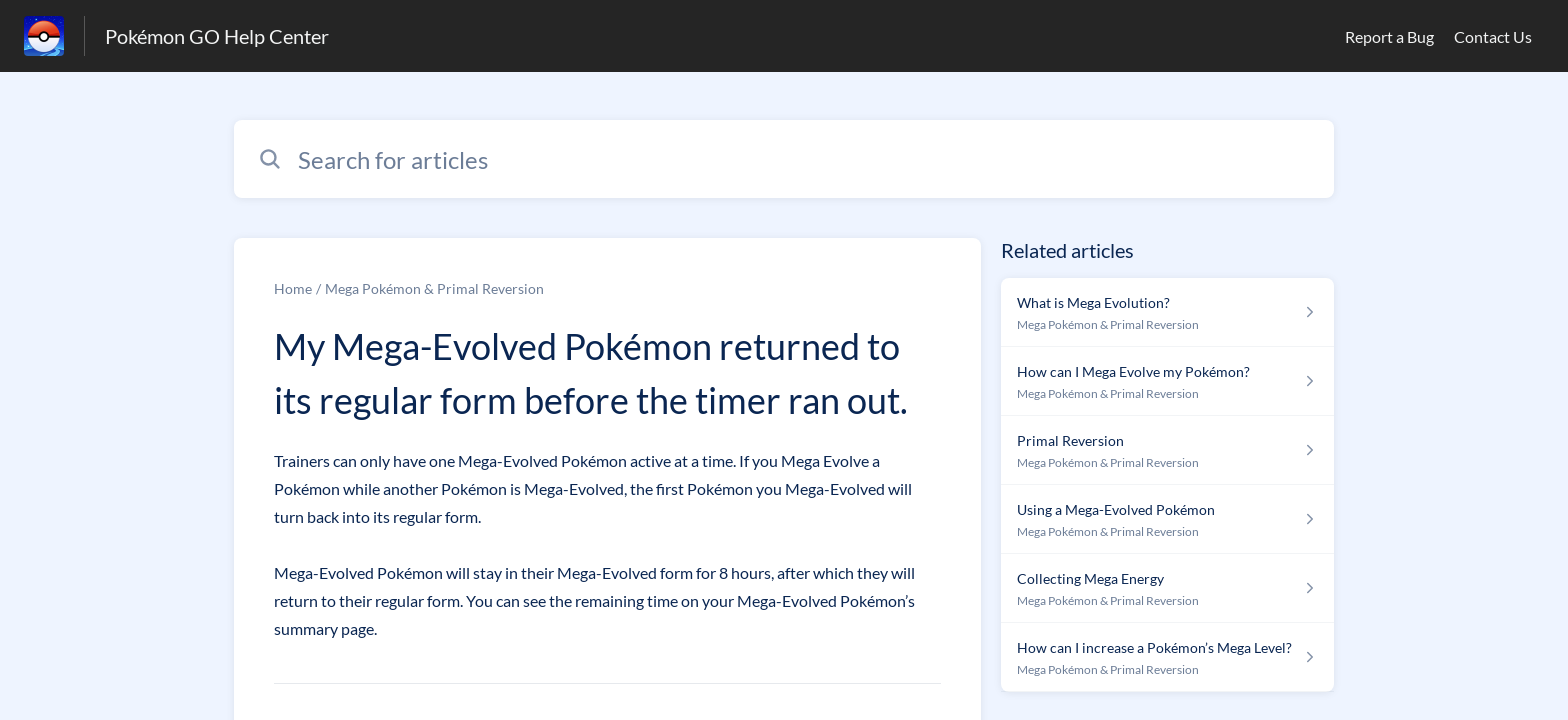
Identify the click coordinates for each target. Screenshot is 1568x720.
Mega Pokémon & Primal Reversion (434, 288)
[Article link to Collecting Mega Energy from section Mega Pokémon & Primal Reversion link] (1167, 588)
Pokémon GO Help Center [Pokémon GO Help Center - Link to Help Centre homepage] (217, 36)
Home (293, 288)
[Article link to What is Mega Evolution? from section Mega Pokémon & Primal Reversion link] (1167, 312)
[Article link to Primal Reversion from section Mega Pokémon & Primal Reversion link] (1167, 450)
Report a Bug (1389, 36)
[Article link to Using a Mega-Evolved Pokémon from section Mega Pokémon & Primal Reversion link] (1167, 519)
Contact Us (1493, 36)
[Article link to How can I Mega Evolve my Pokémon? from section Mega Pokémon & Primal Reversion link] (1167, 381)
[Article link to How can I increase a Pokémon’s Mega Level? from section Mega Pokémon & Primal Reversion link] (1167, 657)
